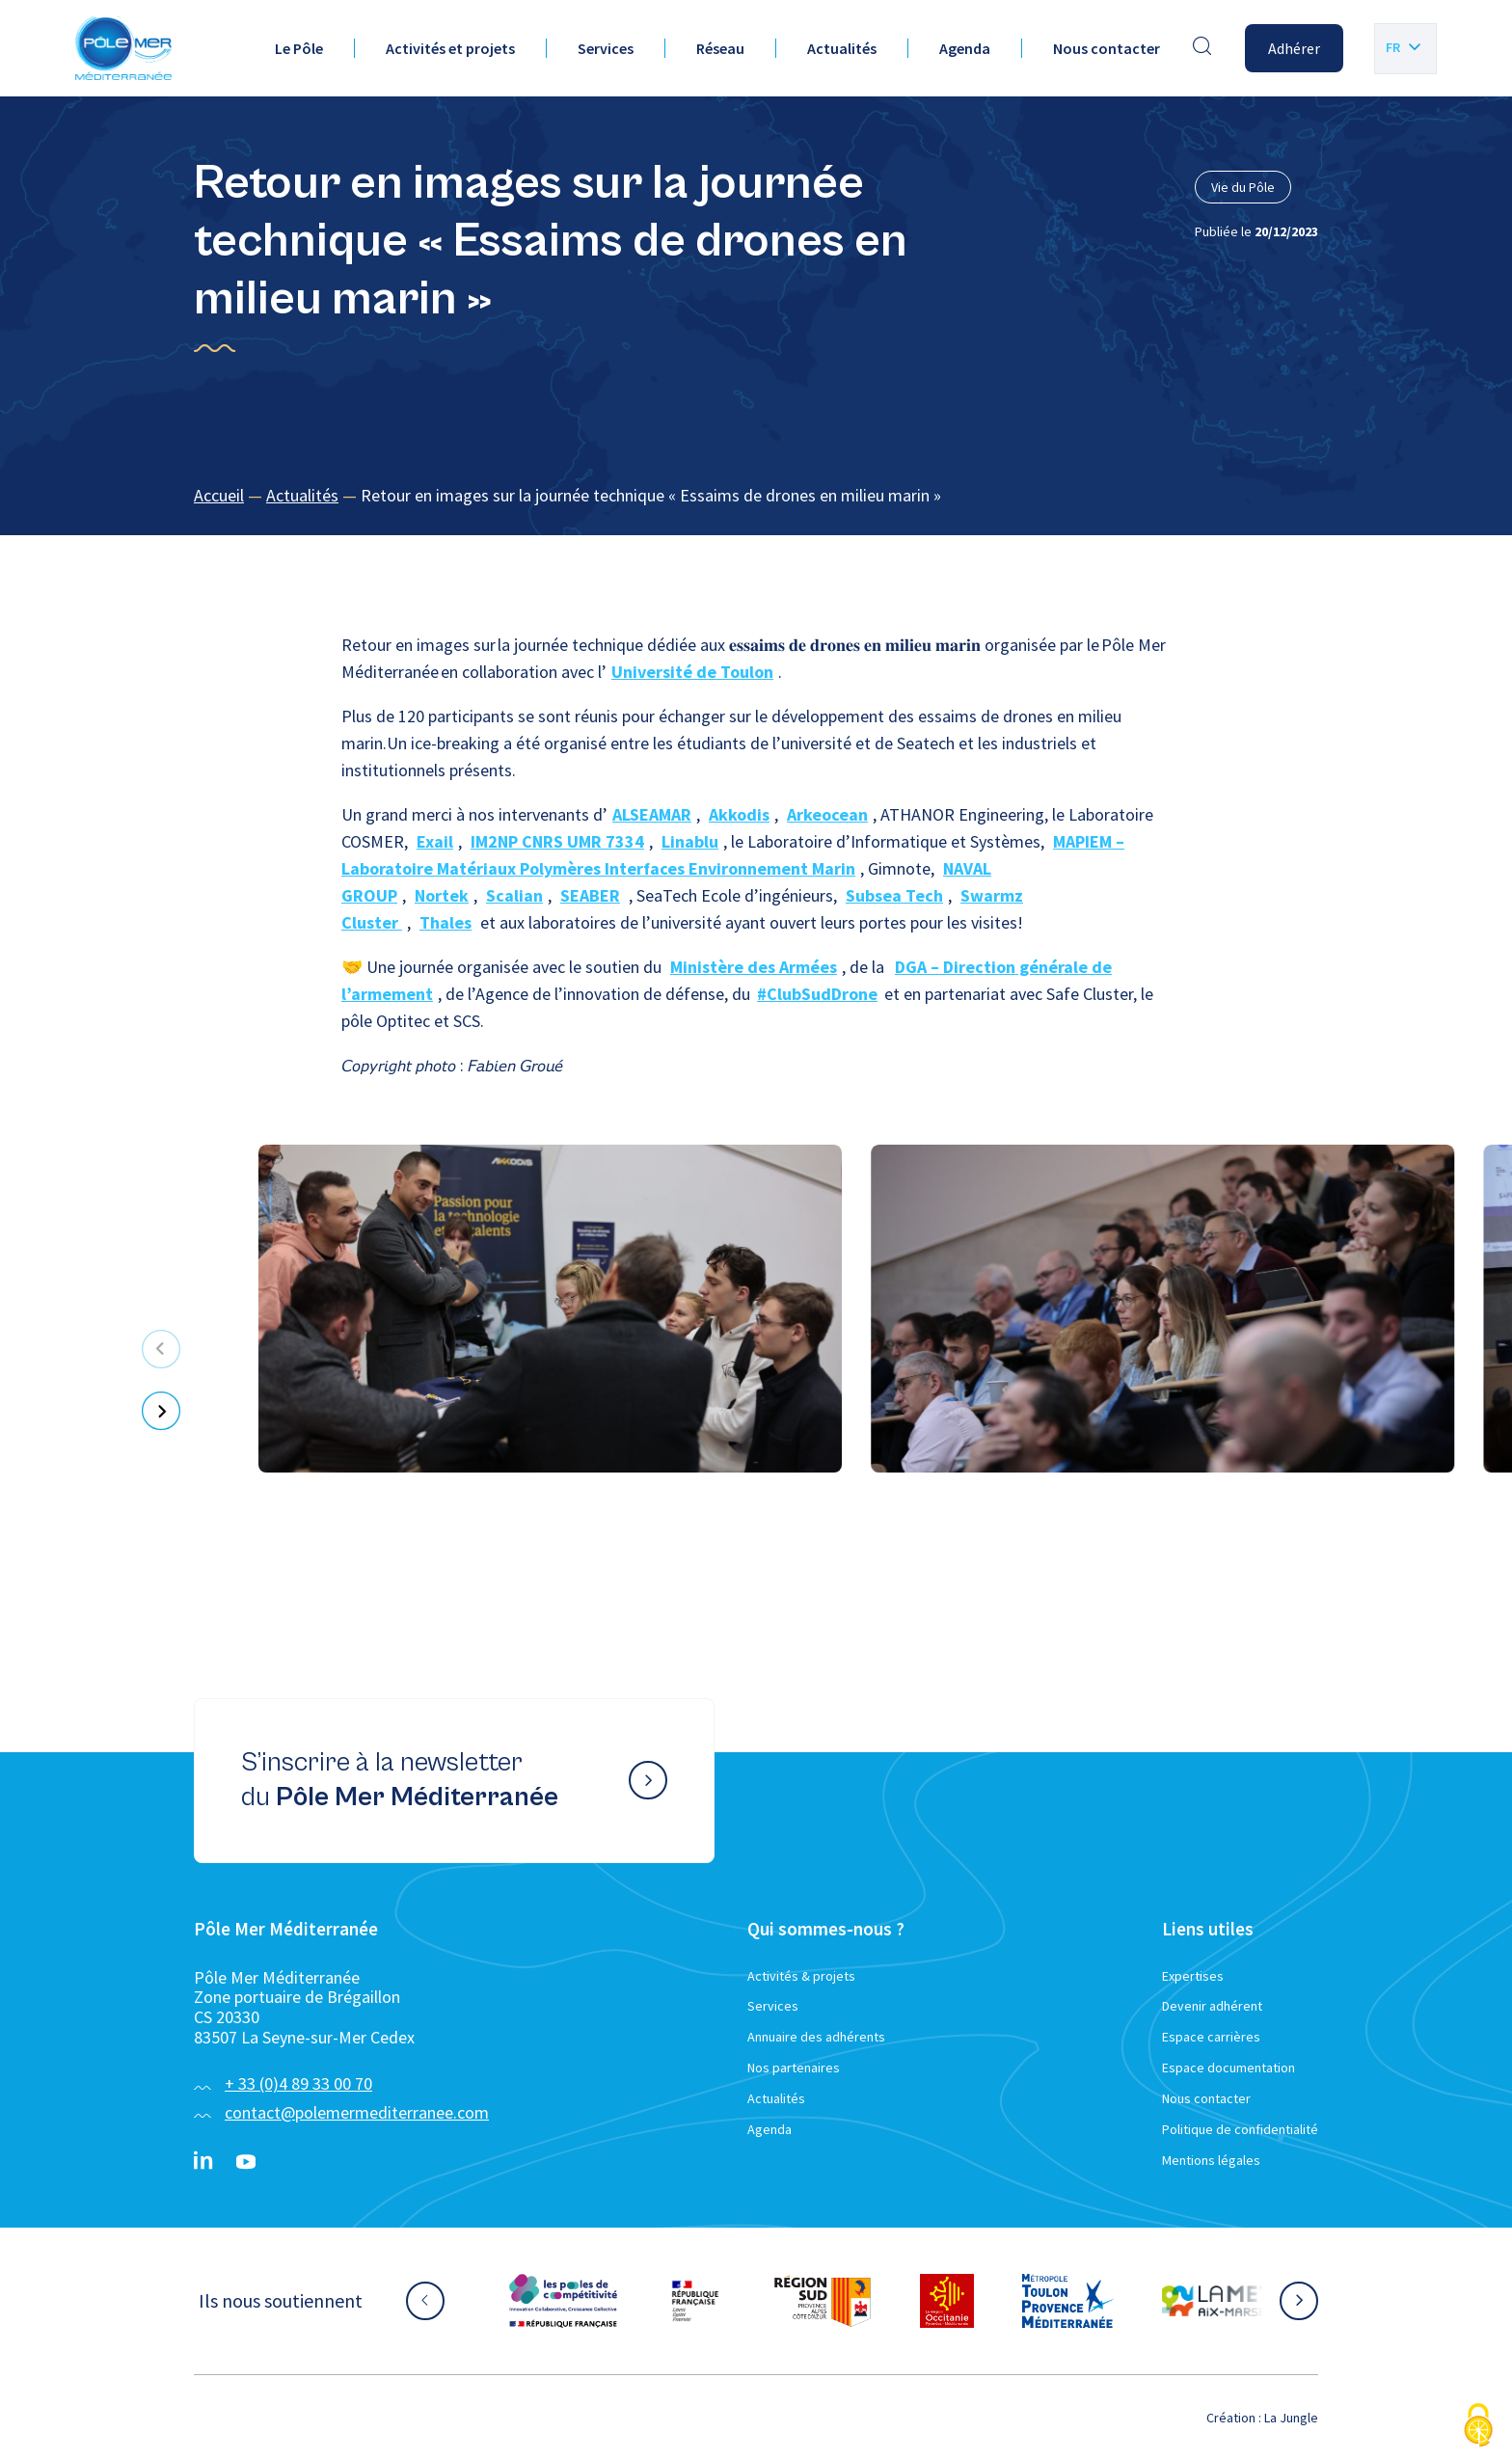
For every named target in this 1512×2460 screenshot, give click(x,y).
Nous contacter (1106, 48)
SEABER (590, 895)
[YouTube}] (246, 2162)
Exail (435, 841)
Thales (445, 922)
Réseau (720, 48)
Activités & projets (801, 1976)
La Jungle (1291, 2417)
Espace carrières (1211, 2036)
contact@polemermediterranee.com (357, 2112)
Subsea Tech (894, 895)
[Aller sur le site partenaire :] (563, 2301)
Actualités (842, 48)
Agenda (964, 48)
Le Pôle (299, 48)
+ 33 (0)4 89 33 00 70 (298, 2083)
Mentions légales (1211, 2160)
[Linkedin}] (203, 2162)
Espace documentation (1228, 2067)
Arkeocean (827, 814)
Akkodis (739, 814)
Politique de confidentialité (1240, 2129)
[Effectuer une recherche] (1202, 48)
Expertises (1193, 1976)
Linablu (690, 841)
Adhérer (1294, 48)
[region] (756, 496)
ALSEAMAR (651, 814)
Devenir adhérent (1212, 2005)
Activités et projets (450, 48)
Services (606, 48)
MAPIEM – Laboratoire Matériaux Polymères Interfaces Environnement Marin (732, 854)
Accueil (219, 495)
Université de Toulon (692, 672)
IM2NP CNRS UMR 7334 (557, 841)
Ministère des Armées (753, 967)
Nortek (442, 895)
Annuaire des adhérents (816, 2036)
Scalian (514, 895)
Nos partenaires (793, 2067)
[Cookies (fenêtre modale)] (1478, 2426)
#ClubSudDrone (817, 994)
